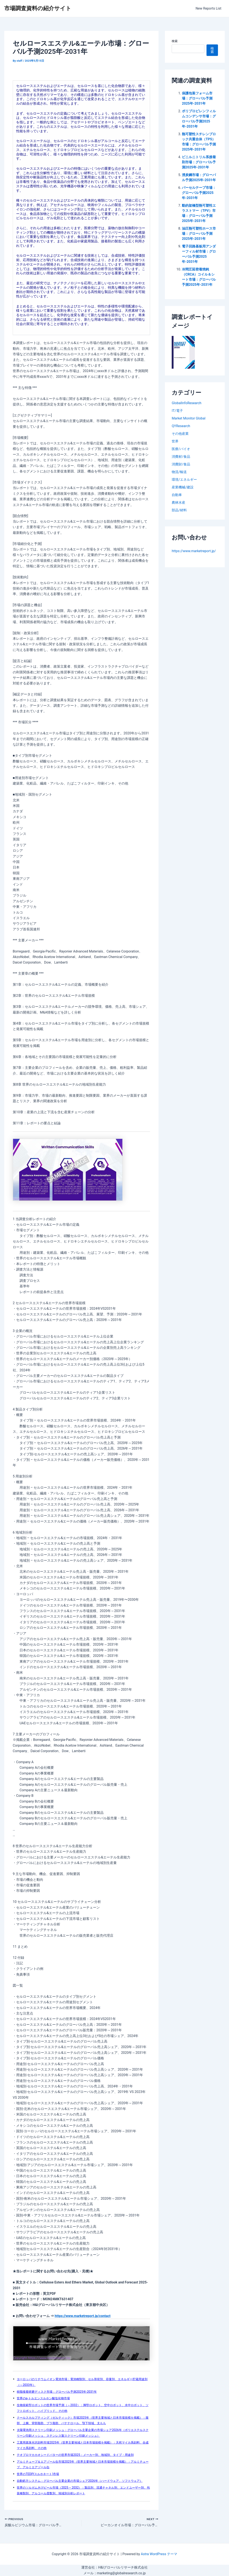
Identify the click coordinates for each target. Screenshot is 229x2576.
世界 (175, 441)
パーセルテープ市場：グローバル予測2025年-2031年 (199, 193)
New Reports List (208, 8)
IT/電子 (177, 411)
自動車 (177, 495)
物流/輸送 (179, 472)
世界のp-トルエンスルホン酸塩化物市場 (43, 2398)
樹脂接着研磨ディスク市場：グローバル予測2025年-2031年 (57, 2392)
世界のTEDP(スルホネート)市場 (38, 2474)
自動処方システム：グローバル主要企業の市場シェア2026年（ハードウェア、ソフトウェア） (79, 2481)
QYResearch (181, 426)
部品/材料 (179, 510)
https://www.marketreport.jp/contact (83, 2316)
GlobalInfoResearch (186, 403)
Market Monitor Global (188, 418)
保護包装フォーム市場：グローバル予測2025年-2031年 (197, 98)
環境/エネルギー (184, 480)
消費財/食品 (181, 464)
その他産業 (180, 434)
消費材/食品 (181, 457)
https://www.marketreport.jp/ (194, 551)
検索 (175, 41)
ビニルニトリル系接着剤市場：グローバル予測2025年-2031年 (199, 162)
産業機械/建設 (183, 487)
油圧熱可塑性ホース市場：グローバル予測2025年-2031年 (199, 233)
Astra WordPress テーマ (159, 2554)
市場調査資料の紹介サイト (37, 8)
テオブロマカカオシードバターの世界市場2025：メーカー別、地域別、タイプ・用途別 (75, 2455)
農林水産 (178, 502)
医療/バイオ (181, 449)
